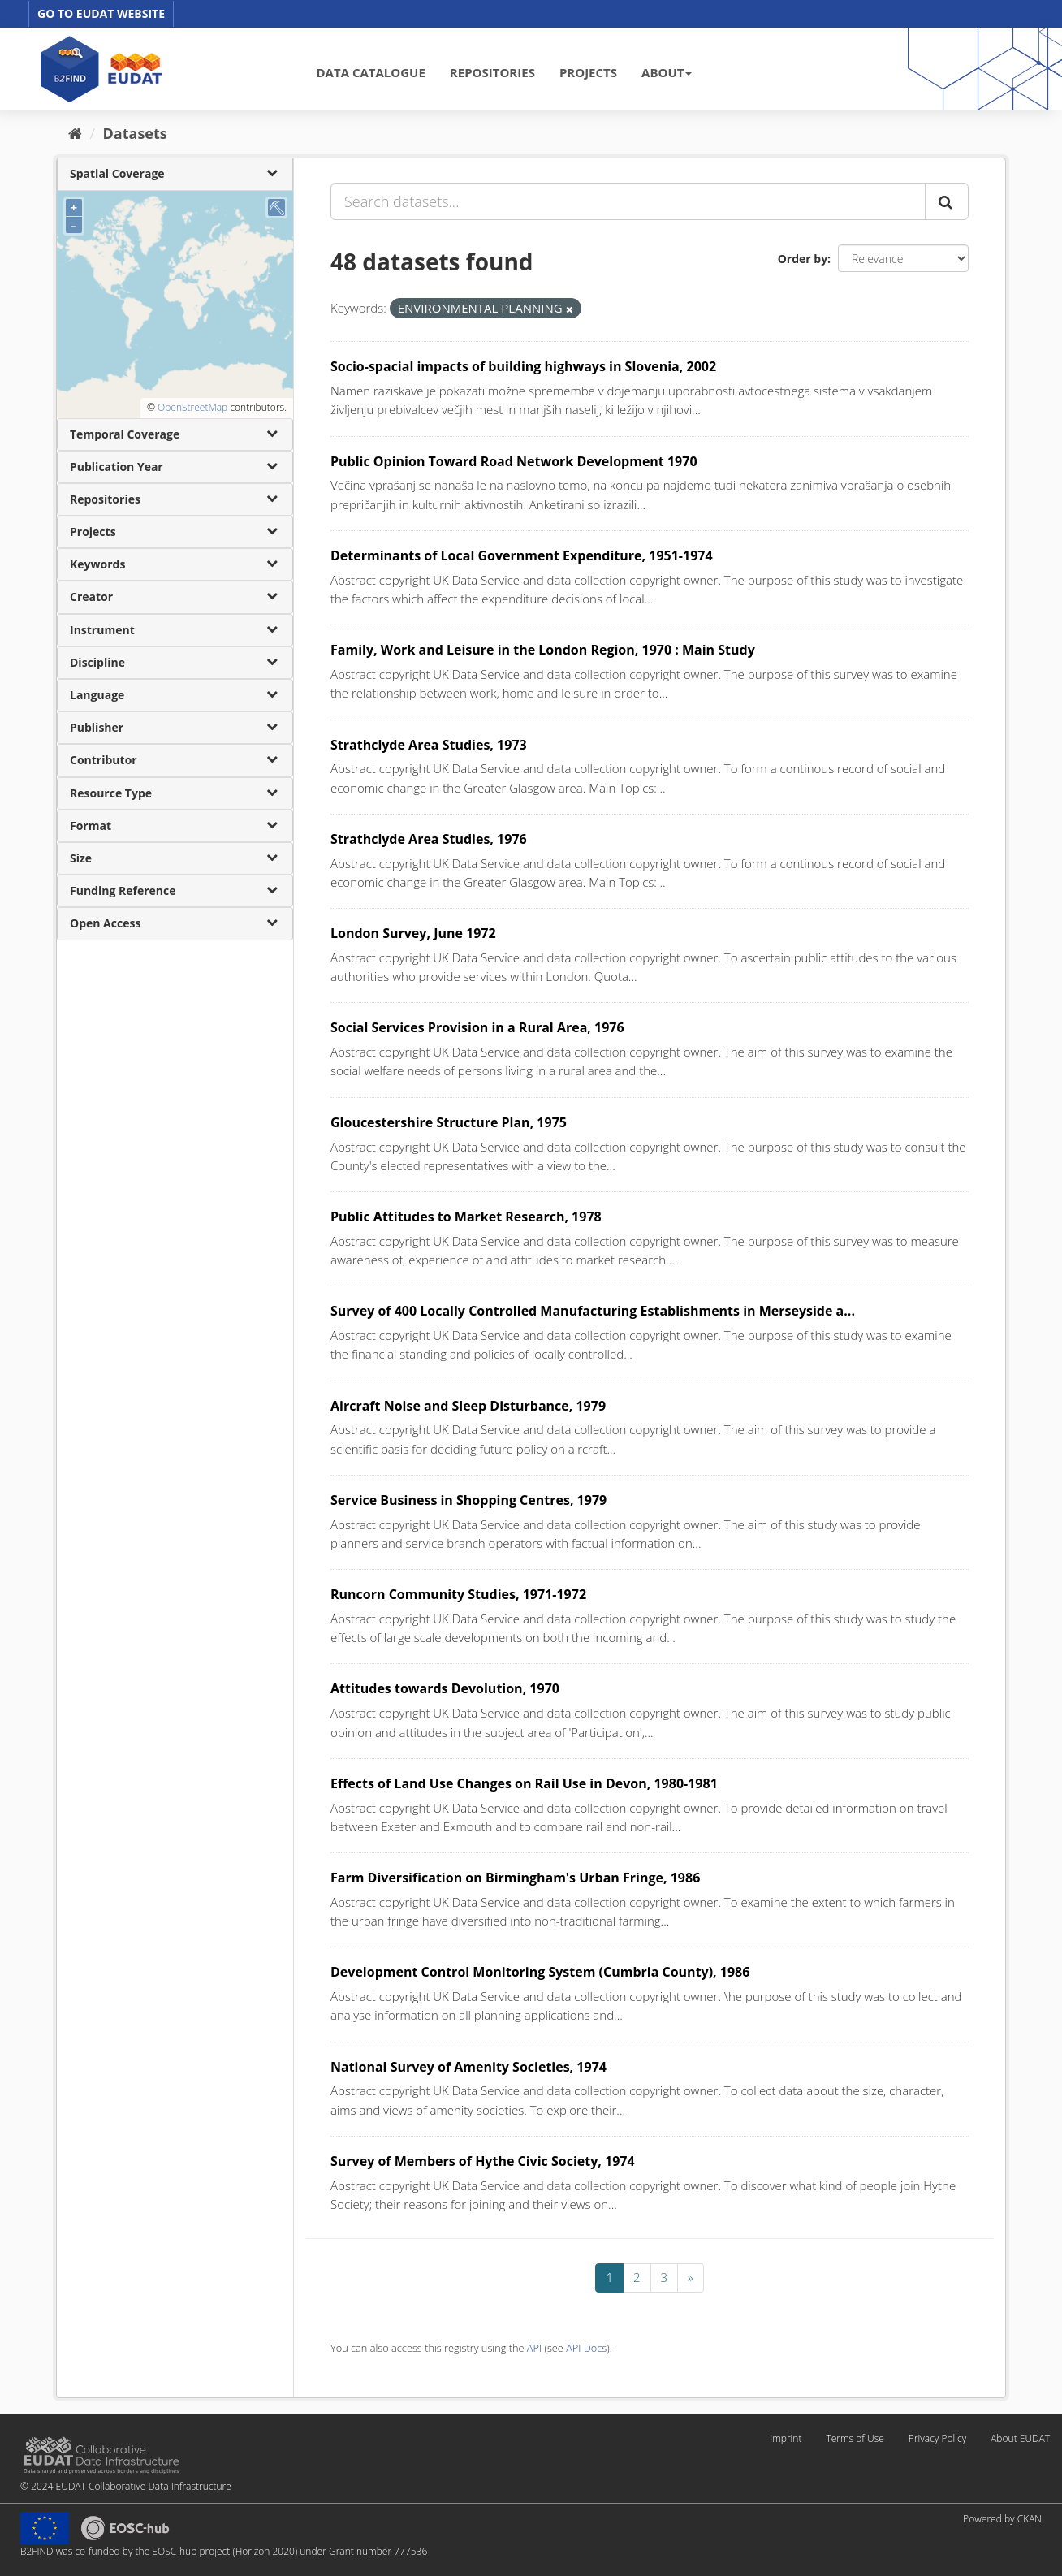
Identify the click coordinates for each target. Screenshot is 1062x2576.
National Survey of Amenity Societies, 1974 (468, 2067)
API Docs (586, 2347)
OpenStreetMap (192, 407)
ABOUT (666, 72)
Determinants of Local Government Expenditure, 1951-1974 (521, 555)
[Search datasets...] (628, 201)
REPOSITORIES (492, 72)
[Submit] (947, 201)
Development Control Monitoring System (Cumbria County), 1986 (539, 1972)
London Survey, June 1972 (413, 933)
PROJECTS (588, 72)
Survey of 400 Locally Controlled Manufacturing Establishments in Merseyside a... (592, 1311)
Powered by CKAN (1002, 2519)
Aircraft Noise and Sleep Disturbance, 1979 (468, 1406)
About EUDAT (1020, 2438)
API (534, 2347)
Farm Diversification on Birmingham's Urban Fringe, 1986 (515, 1878)
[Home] (75, 133)
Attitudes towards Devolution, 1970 (444, 1688)
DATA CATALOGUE (371, 72)
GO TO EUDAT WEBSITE (101, 13)
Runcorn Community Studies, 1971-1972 (458, 1594)
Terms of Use (854, 2438)
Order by (802, 258)
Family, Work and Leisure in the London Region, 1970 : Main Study (542, 650)
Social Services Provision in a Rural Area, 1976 (477, 1027)
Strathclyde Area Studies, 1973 (428, 745)
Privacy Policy (937, 2438)
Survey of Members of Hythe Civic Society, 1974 (482, 2161)
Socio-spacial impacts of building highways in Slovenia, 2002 (523, 366)
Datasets (135, 133)
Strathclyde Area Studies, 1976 (428, 839)
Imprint (785, 2438)
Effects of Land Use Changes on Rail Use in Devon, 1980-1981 (524, 1783)
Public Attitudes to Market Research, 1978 (466, 1216)
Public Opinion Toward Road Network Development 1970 (513, 461)
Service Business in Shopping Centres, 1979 (468, 1500)
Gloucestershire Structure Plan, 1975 (448, 1122)
